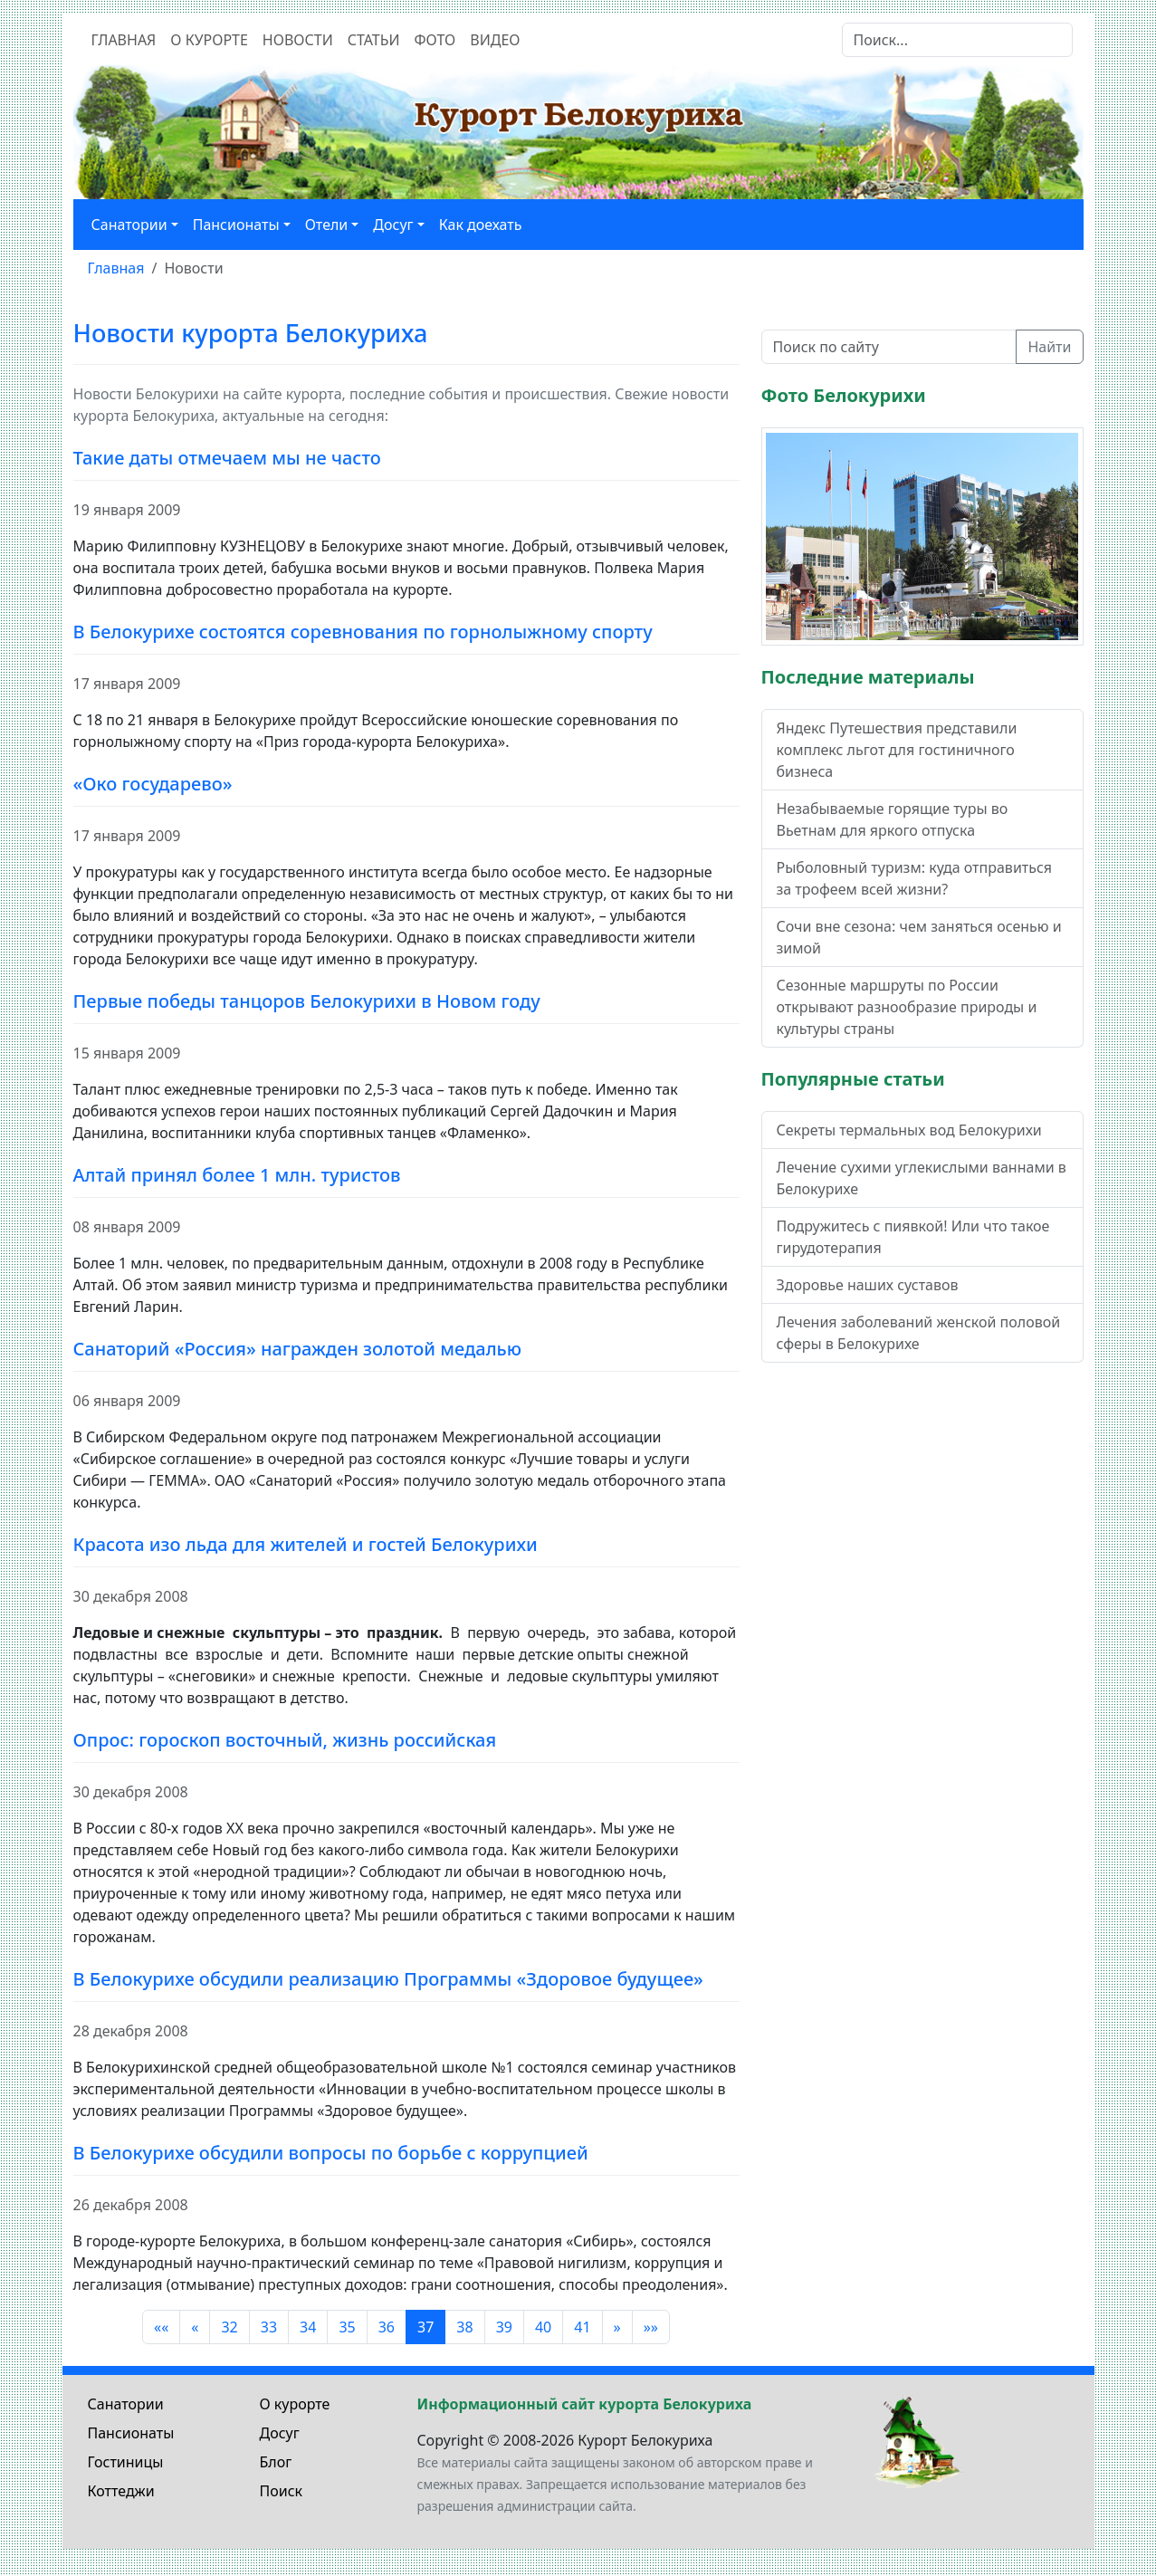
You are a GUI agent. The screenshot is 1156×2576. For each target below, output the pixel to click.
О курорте (209, 40)
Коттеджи (121, 2491)
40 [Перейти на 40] (543, 2327)
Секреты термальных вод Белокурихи (909, 1130)
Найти (1049, 347)
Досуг (280, 2433)
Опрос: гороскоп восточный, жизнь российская (285, 1740)
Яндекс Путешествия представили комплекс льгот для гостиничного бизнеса (897, 749)
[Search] (957, 40)
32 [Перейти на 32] (229, 2327)
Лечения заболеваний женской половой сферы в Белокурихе (919, 1333)
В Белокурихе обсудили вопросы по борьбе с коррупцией (330, 2152)
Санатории (126, 2404)
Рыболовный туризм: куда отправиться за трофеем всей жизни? (914, 878)
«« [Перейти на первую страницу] (161, 2327)
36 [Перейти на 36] (386, 2327)
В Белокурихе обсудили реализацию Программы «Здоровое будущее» (388, 1979)
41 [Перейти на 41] (582, 2327)
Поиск (281, 2491)
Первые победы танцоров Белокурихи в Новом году (306, 1001)
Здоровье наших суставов (868, 1285)
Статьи (374, 40)
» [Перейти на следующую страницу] (617, 2327)
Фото (435, 40)
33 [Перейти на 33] (269, 2327)
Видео (495, 40)
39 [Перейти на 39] (504, 2327)
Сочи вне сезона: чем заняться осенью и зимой (919, 937)
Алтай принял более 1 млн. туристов (237, 1175)
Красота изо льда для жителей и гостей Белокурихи (305, 1544)
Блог (276, 2462)
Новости (298, 40)
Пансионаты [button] (236, 225)
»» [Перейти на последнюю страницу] (651, 2327)
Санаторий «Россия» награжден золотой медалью (297, 1348)
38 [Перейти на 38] (464, 2327)
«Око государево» (153, 783)
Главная (124, 40)
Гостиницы (126, 2462)
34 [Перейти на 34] (308, 2327)
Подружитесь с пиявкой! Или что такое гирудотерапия (913, 1237)
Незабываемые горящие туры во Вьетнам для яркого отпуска (892, 819)
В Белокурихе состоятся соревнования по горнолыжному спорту (363, 631)
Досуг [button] (393, 225)
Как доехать (480, 225)
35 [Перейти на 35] (347, 2327)
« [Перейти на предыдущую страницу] (194, 2327)
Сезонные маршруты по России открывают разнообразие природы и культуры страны (907, 1007)
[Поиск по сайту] (889, 347)
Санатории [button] (129, 225)
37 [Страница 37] (425, 2327)
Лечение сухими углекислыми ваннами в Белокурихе (921, 1178)
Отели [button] (327, 225)
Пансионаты (131, 2433)
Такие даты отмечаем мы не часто (227, 457)
